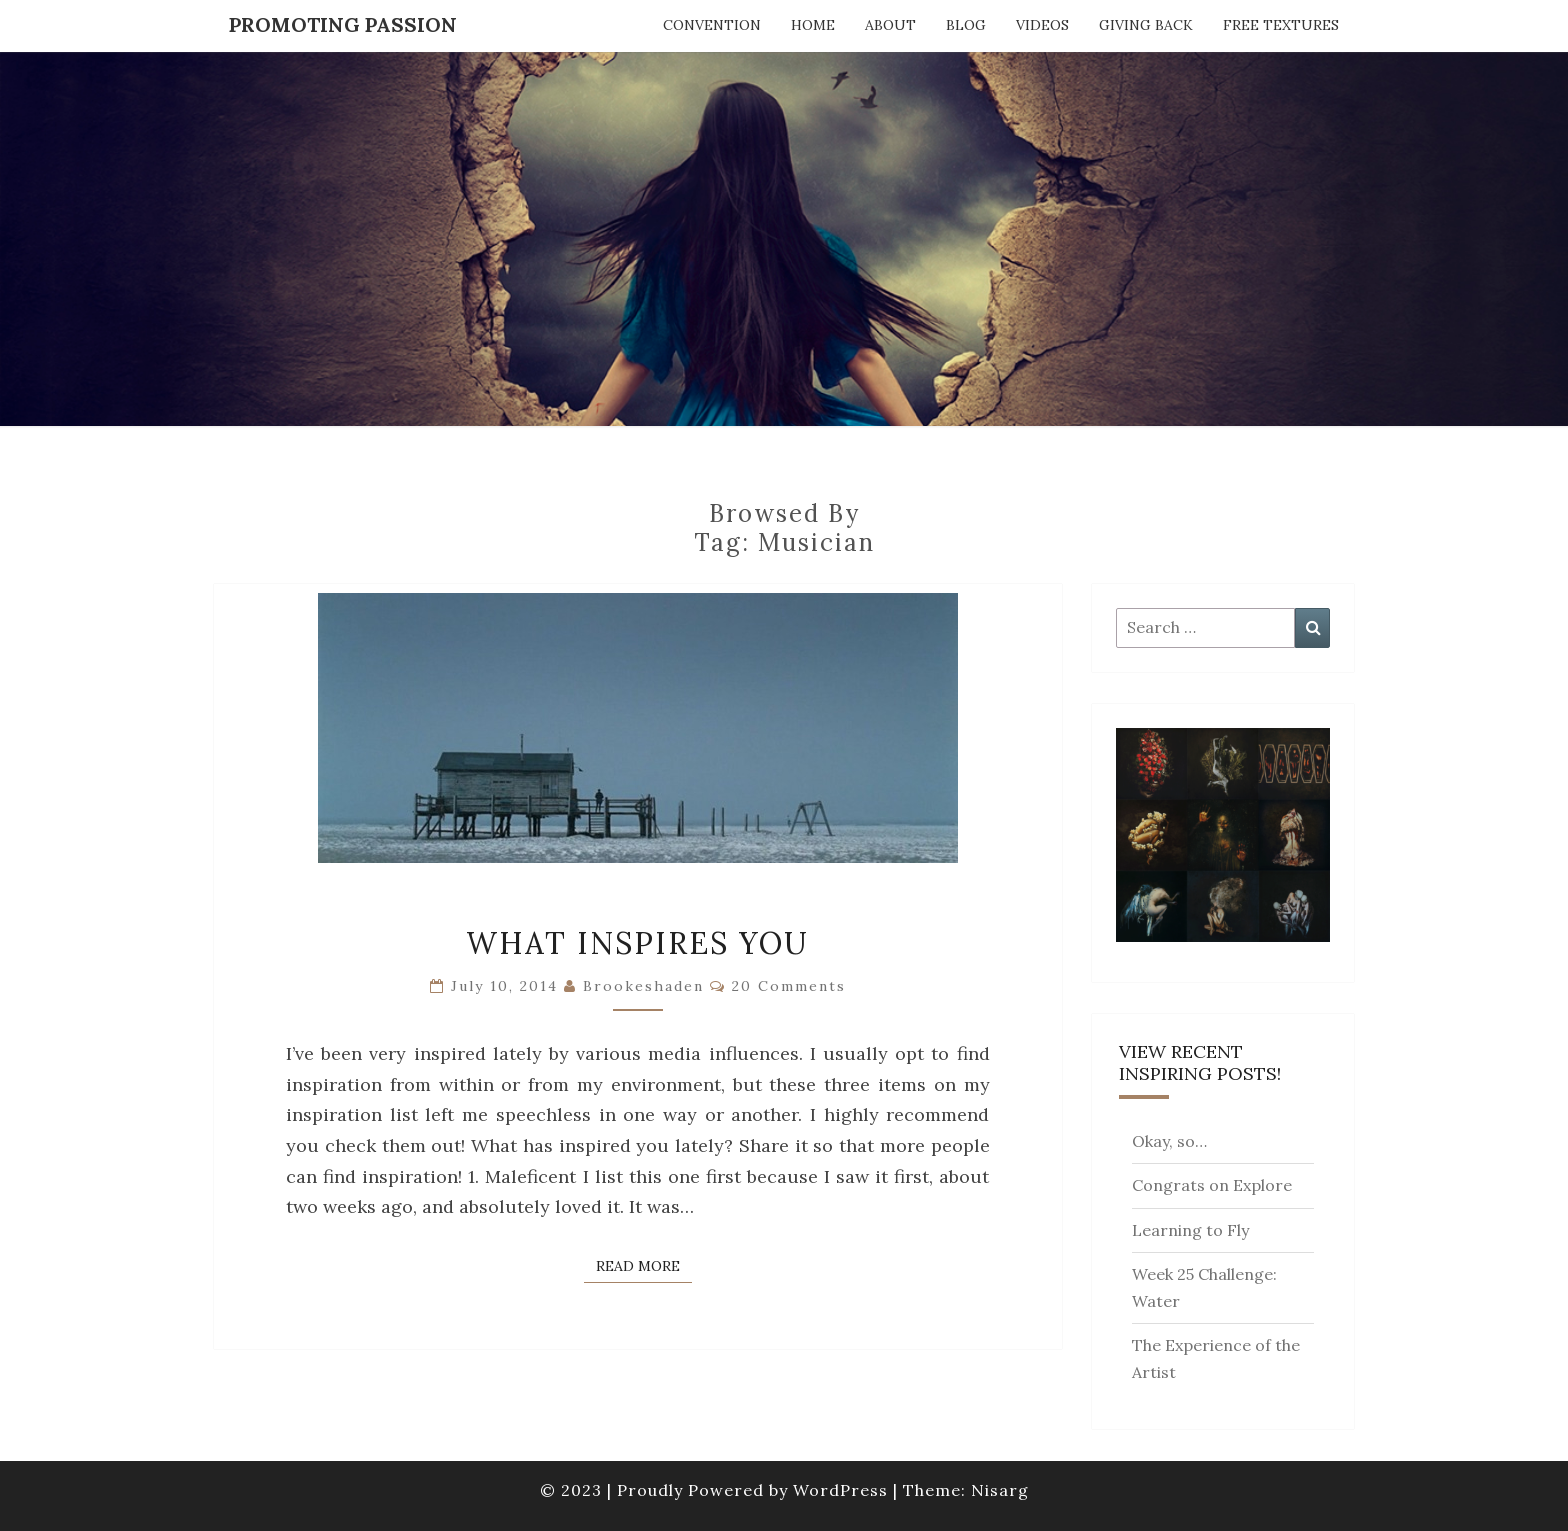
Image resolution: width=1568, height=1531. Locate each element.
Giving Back (1146, 25)
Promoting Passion (343, 24)
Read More (644, 1265)
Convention (712, 25)
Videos (1042, 25)
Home (813, 25)
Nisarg (1000, 1490)
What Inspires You (637, 943)
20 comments (789, 986)
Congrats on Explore (1212, 1185)
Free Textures (1281, 25)
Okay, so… (1169, 1141)
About (890, 25)
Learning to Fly (1190, 1230)
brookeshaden (643, 986)
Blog (966, 25)
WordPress (840, 1490)
